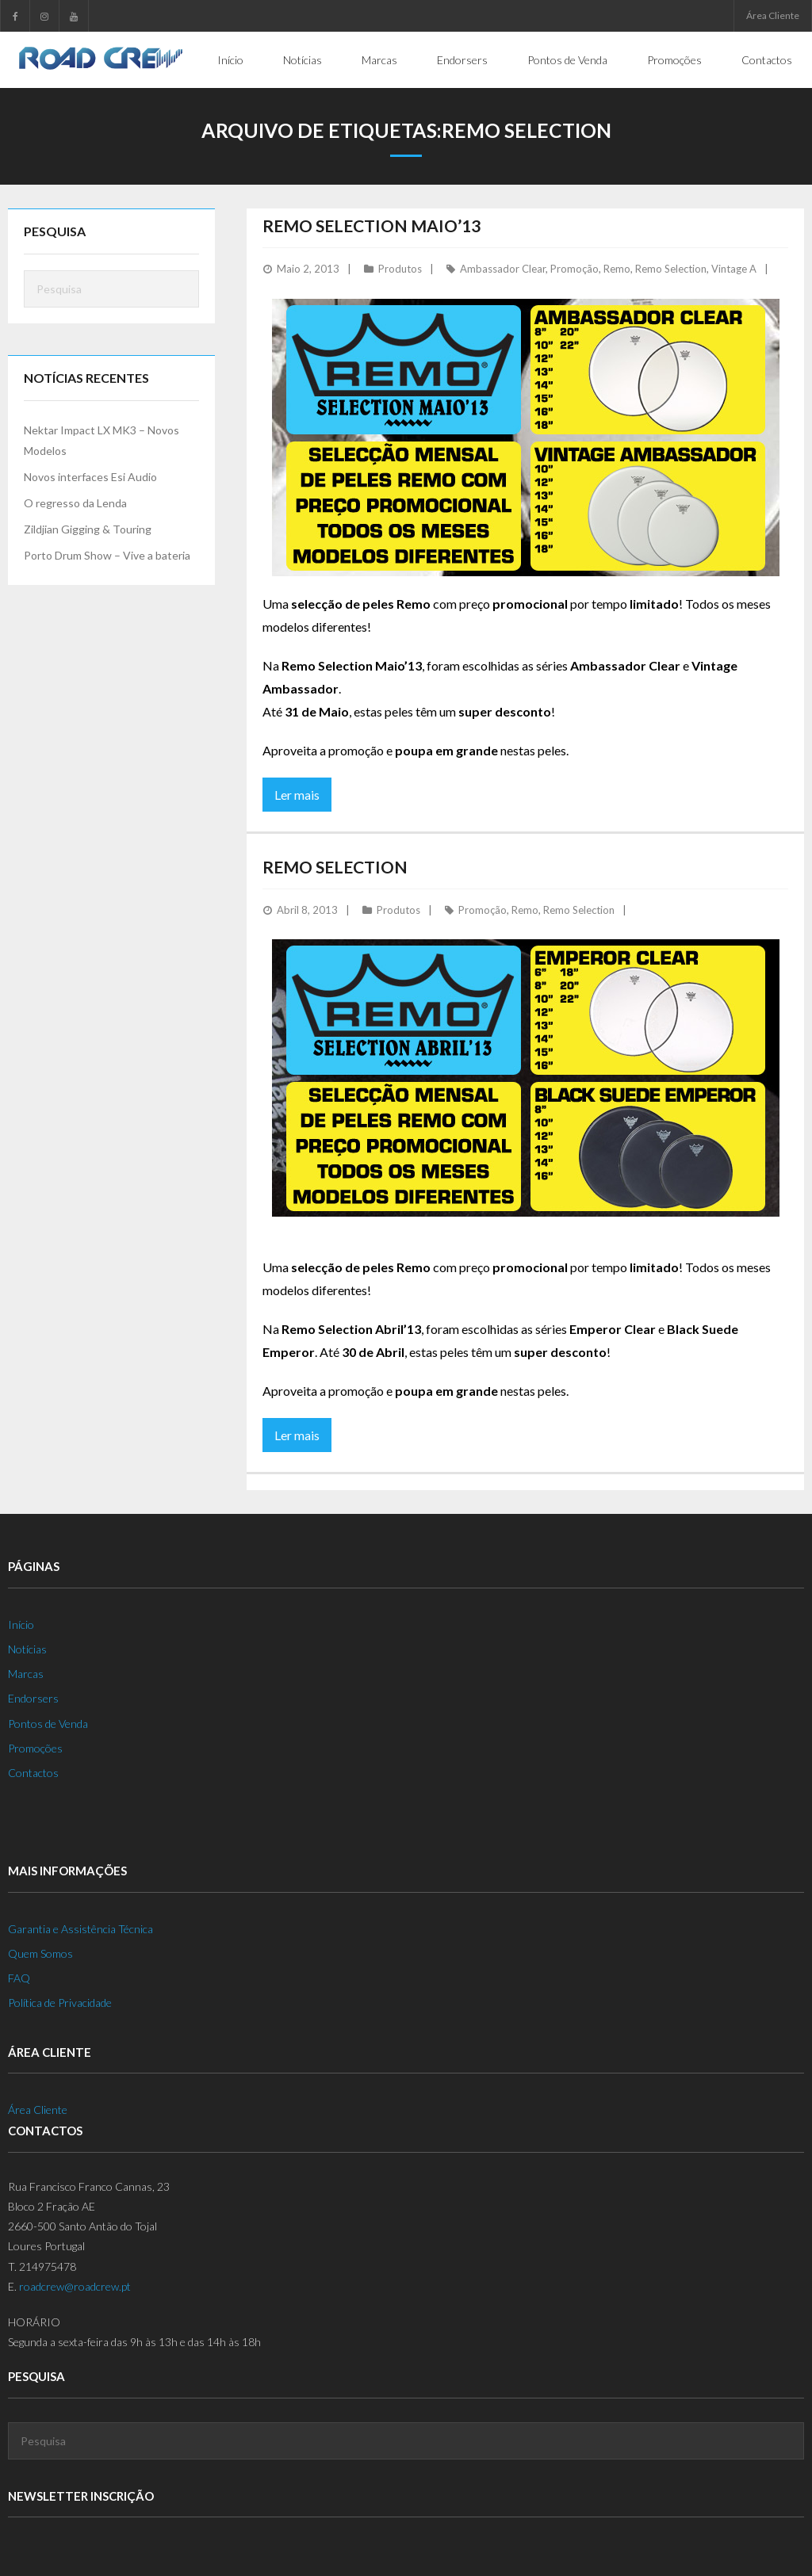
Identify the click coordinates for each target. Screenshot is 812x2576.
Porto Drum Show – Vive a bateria (107, 554)
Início (21, 1623)
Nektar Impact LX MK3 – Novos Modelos (101, 439)
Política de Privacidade (60, 2001)
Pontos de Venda (48, 1722)
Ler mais (297, 793)
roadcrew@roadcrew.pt (75, 2285)
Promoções (35, 1747)
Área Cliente (772, 15)
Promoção (574, 268)
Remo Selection (671, 268)
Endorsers (33, 1697)
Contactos (33, 1772)
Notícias (27, 1648)
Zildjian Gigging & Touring (87, 528)
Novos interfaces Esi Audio (90, 476)
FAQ (19, 1977)
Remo (616, 268)
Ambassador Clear (503, 268)
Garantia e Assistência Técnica (80, 1928)
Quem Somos (40, 1952)
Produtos (400, 268)
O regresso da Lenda (75, 502)
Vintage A (733, 268)
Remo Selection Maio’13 (371, 225)
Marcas (26, 1673)
